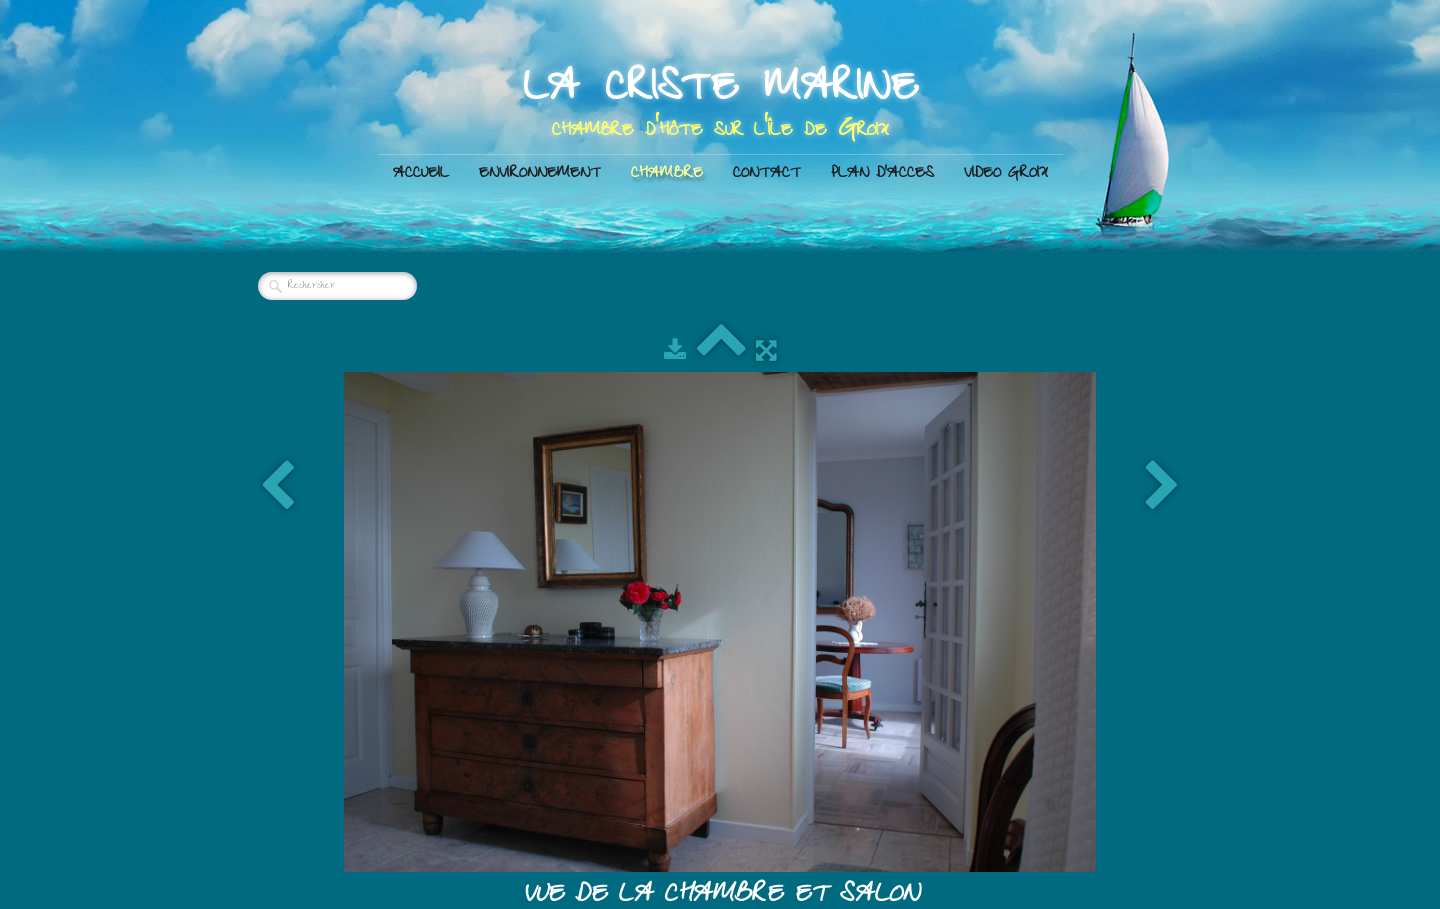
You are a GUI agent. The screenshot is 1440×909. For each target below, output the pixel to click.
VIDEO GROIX (1006, 175)
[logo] (720, 103)
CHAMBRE (667, 175)
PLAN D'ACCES (882, 175)
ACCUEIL (421, 175)
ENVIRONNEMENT (540, 175)
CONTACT (767, 175)
